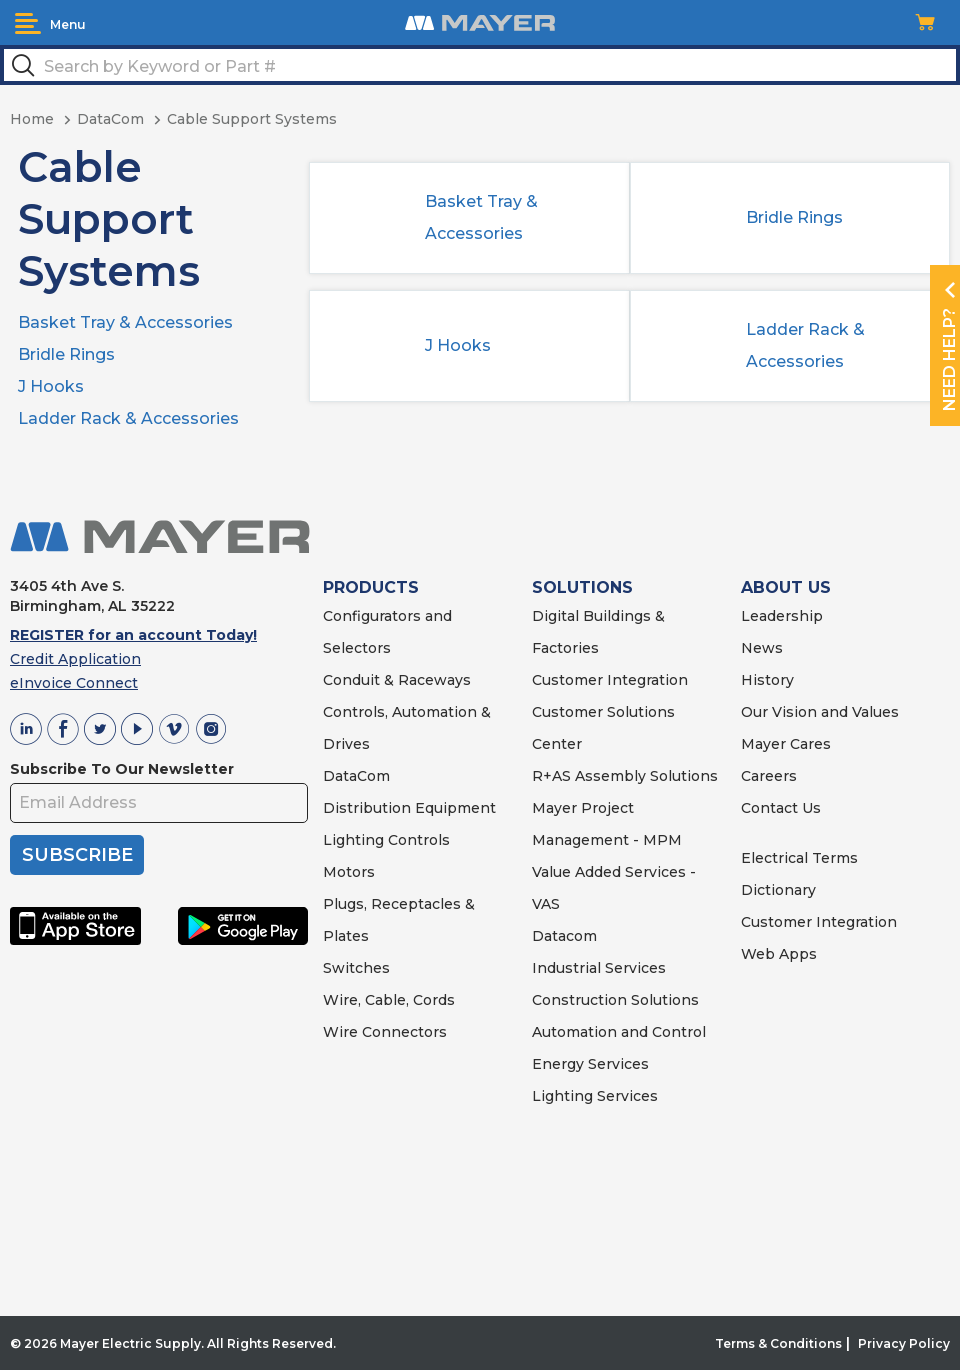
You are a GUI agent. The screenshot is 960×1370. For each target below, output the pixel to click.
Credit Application (75, 659)
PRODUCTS (371, 587)
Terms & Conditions (778, 1343)
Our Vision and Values (820, 712)
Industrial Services (599, 968)
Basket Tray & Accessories (125, 322)
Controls (417, 840)
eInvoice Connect (74, 683)
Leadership (782, 616)
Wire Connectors (385, 1032)
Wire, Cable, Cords (389, 1000)
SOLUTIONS (582, 587)
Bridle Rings (66, 354)
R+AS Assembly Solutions (625, 776)
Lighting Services (595, 1096)
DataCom (356, 776)
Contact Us (781, 808)
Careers (769, 776)
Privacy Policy (904, 1343)
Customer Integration (610, 680)
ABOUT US (786, 587)
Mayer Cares (786, 744)
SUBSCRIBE (77, 855)
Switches (356, 968)
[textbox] (480, 65)
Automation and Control (619, 1032)
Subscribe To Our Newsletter (122, 769)
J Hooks (51, 386)
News (762, 648)
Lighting (353, 840)
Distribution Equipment (409, 808)
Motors (349, 872)
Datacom (564, 936)
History (767, 680)
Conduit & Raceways (397, 680)
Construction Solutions (615, 1000)
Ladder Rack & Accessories (128, 418)
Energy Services (590, 1064)
